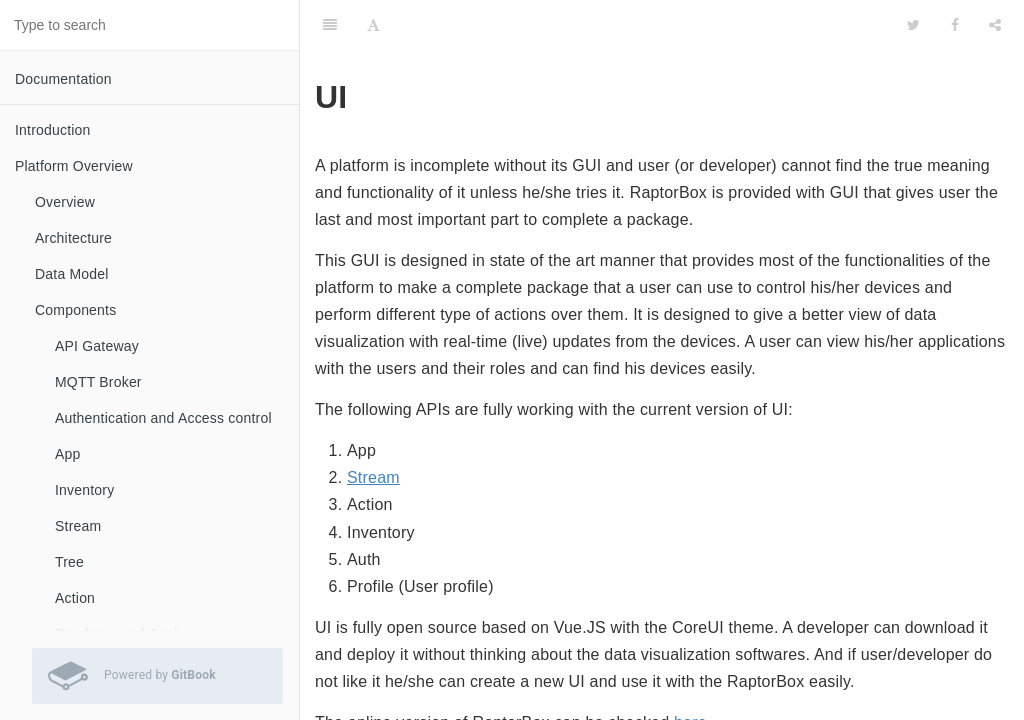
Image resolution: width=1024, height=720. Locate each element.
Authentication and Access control (163, 418)
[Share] (995, 25)
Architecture (73, 238)
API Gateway (97, 346)
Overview (65, 202)
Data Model (72, 274)
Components (75, 310)
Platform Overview (74, 166)
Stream (78, 526)
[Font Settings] (373, 25)
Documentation (63, 79)
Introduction (53, 130)
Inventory (84, 490)
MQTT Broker (98, 382)
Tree (69, 562)
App (68, 454)
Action (75, 598)
